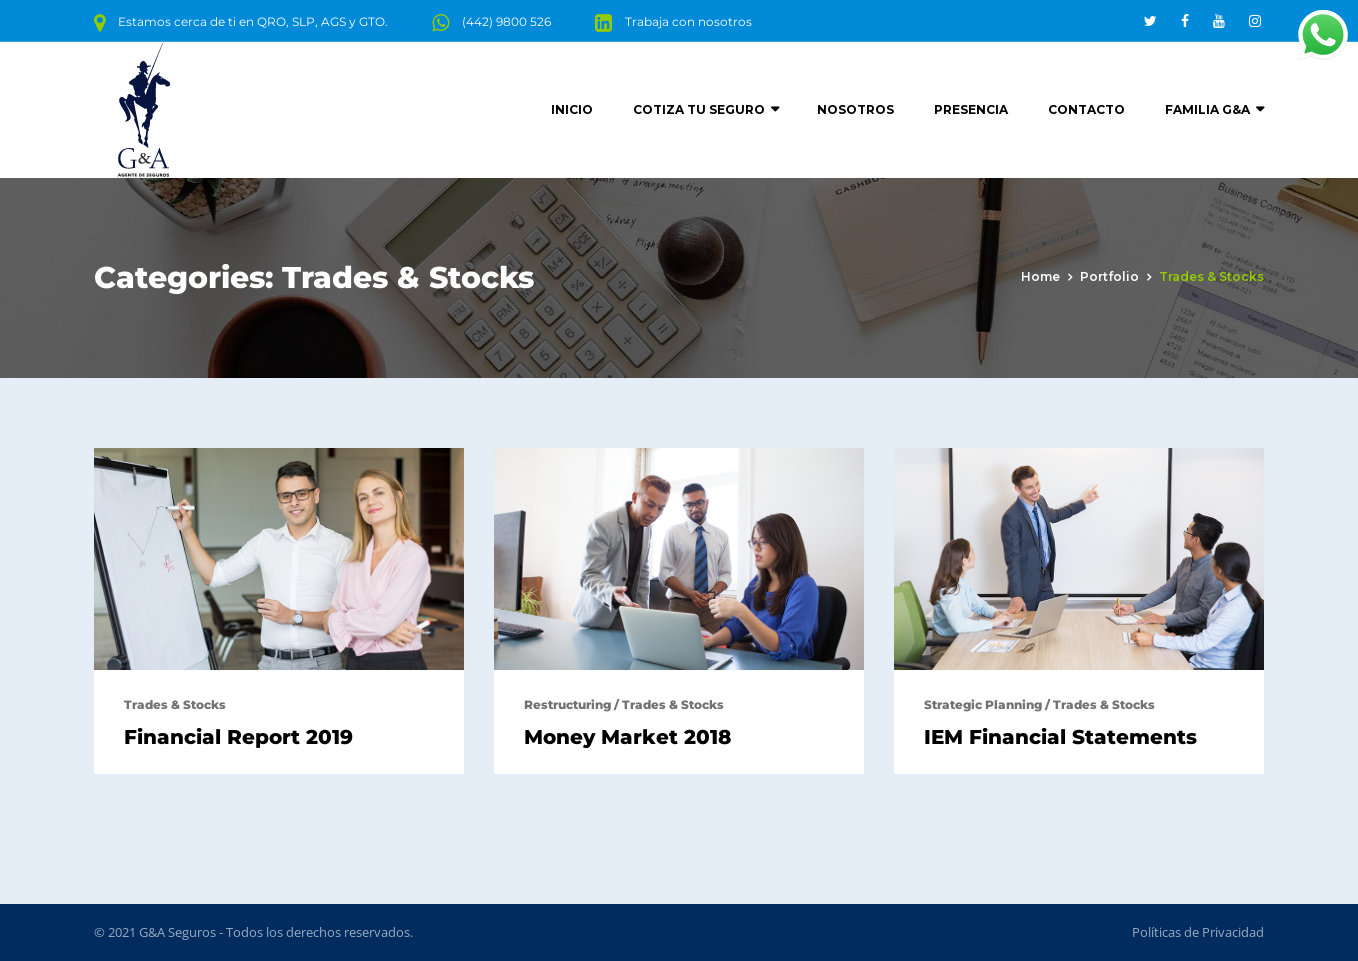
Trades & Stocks (175, 704)
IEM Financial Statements (1060, 737)
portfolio (1109, 276)
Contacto (1086, 109)
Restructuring (567, 704)
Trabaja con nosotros (688, 21)
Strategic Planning (983, 704)
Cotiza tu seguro (699, 109)
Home (1040, 276)
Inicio (572, 109)
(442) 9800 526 (506, 21)
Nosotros (855, 109)
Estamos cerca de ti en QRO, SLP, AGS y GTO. (253, 21)
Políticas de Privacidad (1198, 932)
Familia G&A (1207, 109)
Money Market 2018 (627, 737)
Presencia (971, 109)
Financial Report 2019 (238, 737)
